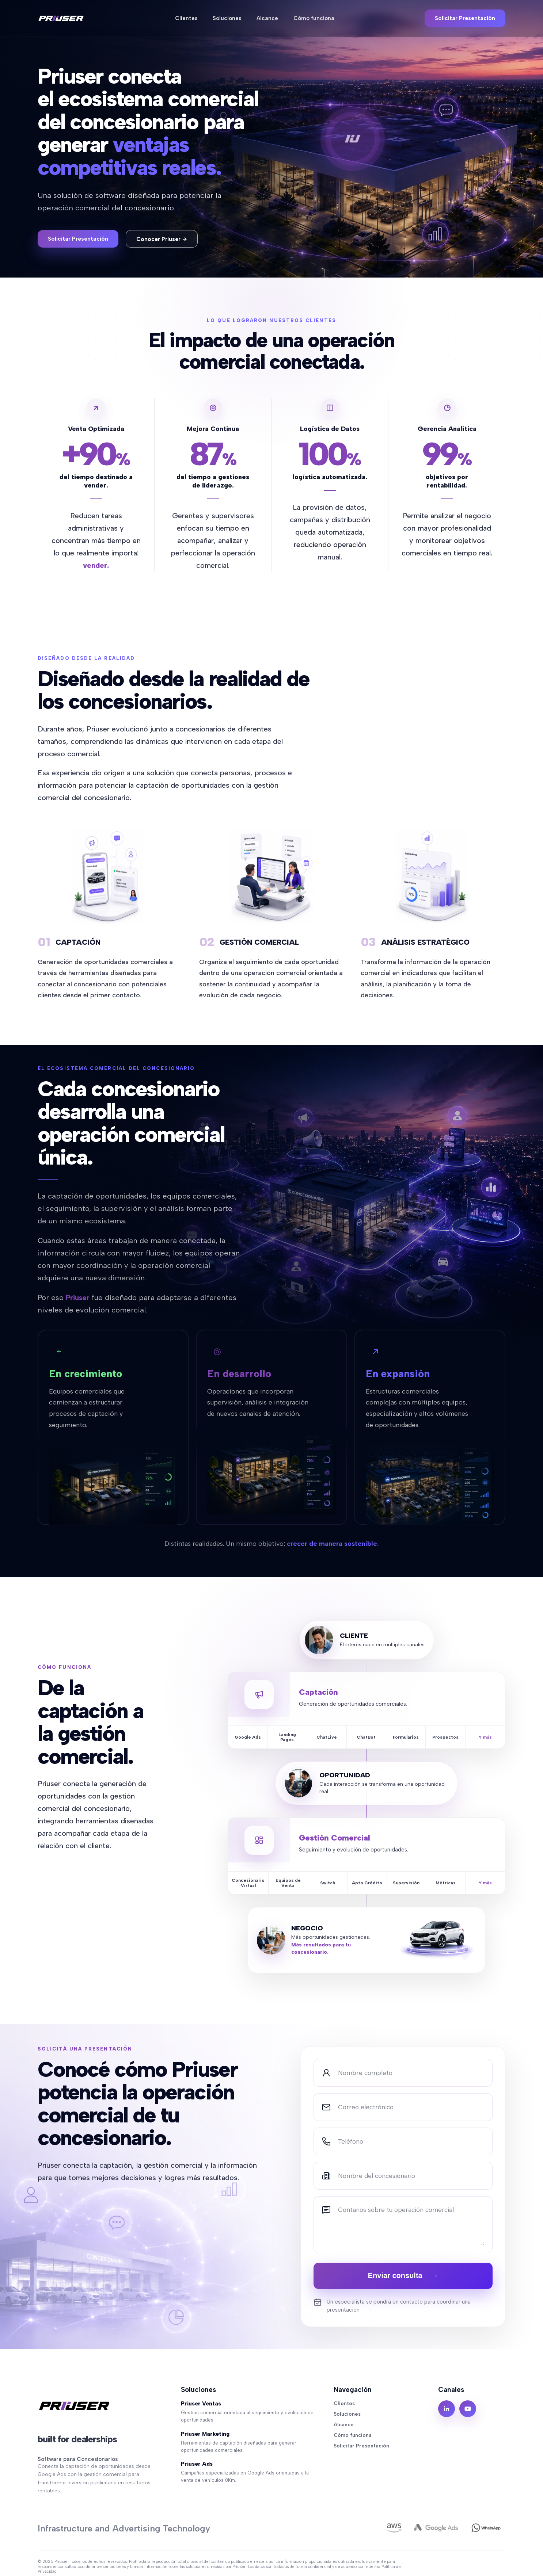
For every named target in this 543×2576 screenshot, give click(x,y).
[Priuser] (61, 19)
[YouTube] (467, 2408)
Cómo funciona (313, 19)
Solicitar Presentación (465, 19)
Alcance (267, 19)
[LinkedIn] (446, 2408)
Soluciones (227, 19)
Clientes (186, 19)
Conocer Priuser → (161, 239)
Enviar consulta (403, 2275)
